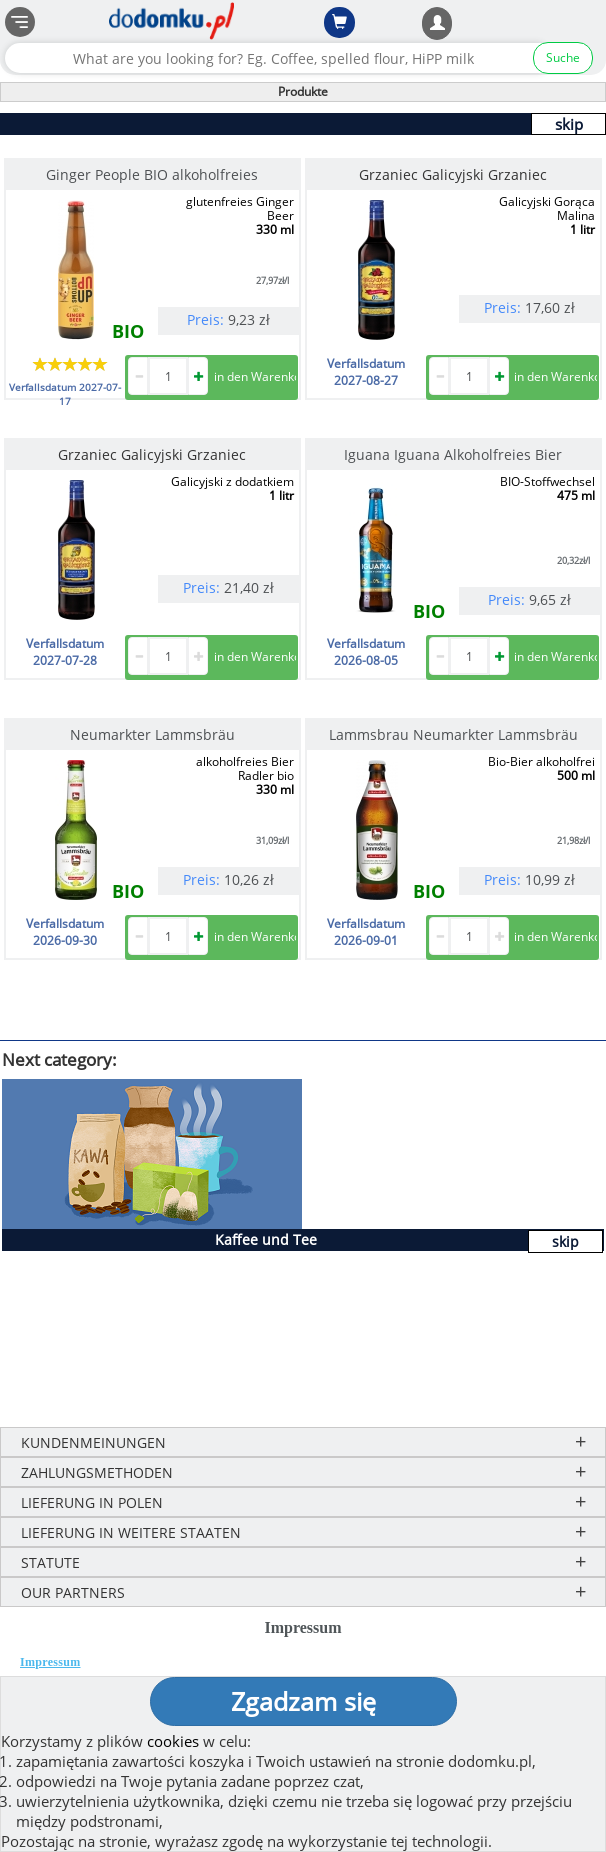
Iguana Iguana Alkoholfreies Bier (453, 454)
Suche (563, 57)
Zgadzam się (303, 1701)
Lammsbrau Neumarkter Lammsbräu (453, 734)
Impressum (50, 1662)
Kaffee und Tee (266, 1239)
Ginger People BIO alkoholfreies (152, 174)
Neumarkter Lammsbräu (152, 734)
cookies (173, 1741)
